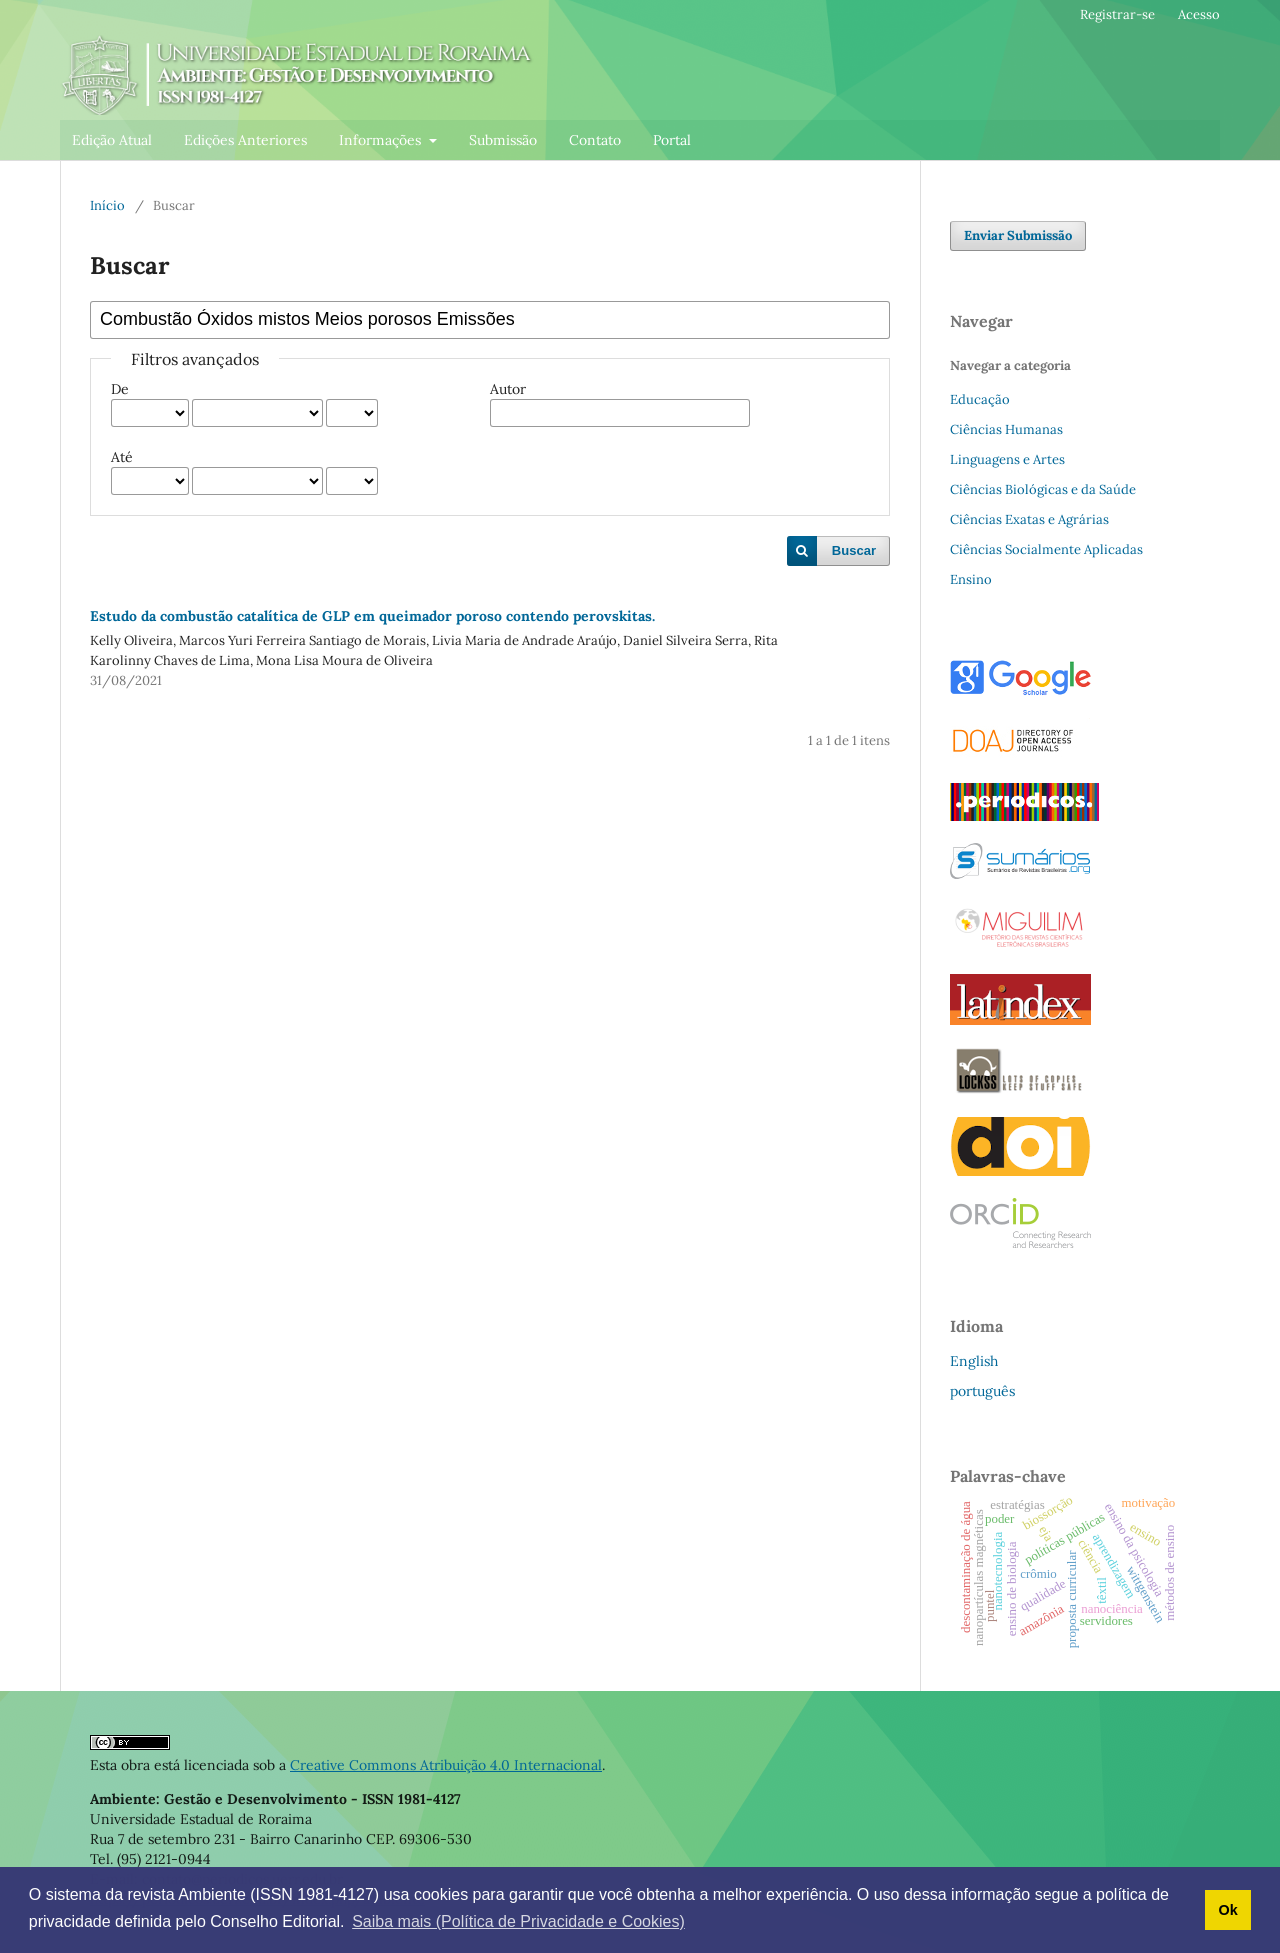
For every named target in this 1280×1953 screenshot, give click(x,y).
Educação (980, 399)
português (982, 1391)
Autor (508, 389)
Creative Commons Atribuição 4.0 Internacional (446, 1765)
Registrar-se (1117, 14)
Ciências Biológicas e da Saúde (1043, 489)
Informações (382, 140)
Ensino (971, 579)
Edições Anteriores (245, 140)
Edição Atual (112, 140)
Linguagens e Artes (1007, 459)
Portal (672, 140)
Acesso (1199, 14)
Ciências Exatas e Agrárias (1029, 519)
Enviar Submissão (1018, 235)
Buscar (854, 550)
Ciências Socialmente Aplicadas (1046, 549)
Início (107, 205)
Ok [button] (1227, 1910)
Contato (595, 140)
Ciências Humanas (1006, 429)
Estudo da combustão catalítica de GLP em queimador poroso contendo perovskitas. (372, 616)
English (974, 1361)
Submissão (503, 140)
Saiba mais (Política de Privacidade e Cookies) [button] (518, 1921)
